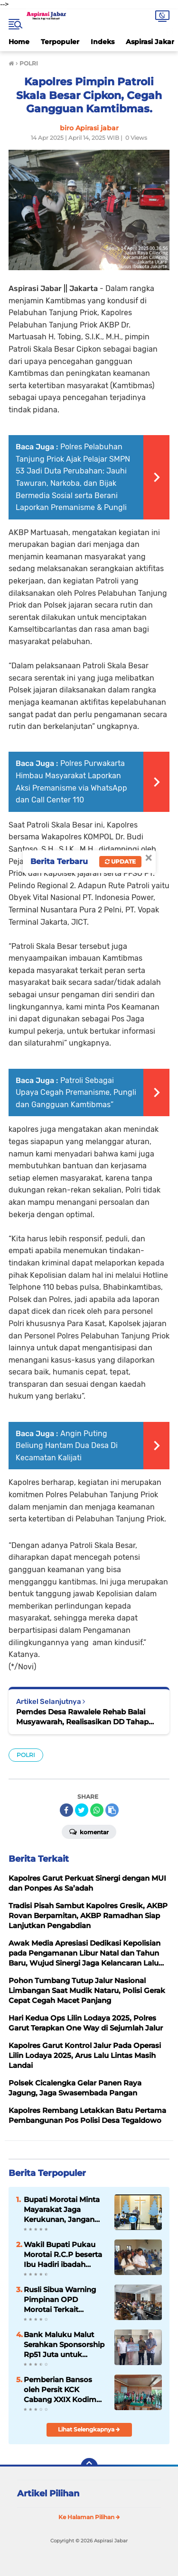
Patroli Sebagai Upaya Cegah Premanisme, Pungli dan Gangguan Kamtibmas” (76, 1092)
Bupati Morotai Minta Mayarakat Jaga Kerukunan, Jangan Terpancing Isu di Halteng (62, 2209)
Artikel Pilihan (48, 2493)
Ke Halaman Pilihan (89, 2517)
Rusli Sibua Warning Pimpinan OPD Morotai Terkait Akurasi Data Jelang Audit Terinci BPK (60, 2299)
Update (120, 861)
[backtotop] (89, 2466)
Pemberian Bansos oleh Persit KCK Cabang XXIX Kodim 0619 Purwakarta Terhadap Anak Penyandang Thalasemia (60, 2389)
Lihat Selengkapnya (89, 2429)
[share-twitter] (81, 1810)
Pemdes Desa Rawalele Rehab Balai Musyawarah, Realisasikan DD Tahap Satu (82, 1717)
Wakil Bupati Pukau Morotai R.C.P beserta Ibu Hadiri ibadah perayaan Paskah (63, 2254)
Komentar (89, 1831)
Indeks (102, 41)
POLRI (26, 1754)
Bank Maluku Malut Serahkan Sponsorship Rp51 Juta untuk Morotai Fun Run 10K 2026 (64, 2344)
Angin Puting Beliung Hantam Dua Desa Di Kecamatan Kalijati (67, 1445)
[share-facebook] (66, 1810)
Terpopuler (60, 41)
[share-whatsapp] (96, 1810)
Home (19, 41)
